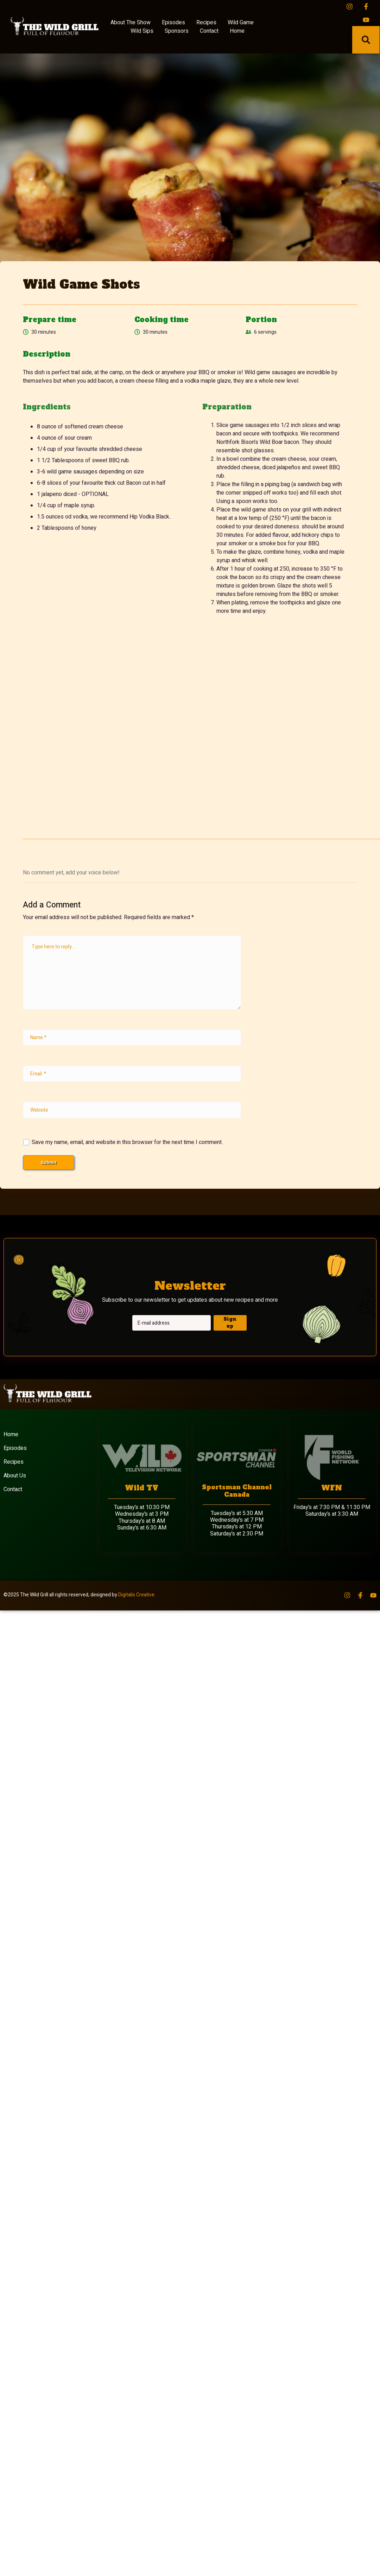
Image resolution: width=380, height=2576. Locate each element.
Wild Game (241, 23)
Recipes (206, 23)
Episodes (173, 23)
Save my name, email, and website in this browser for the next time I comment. (127, 1144)
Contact (209, 32)
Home (237, 32)
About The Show (130, 23)
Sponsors (177, 32)
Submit (48, 1164)
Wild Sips (142, 32)
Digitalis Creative (136, 1597)
